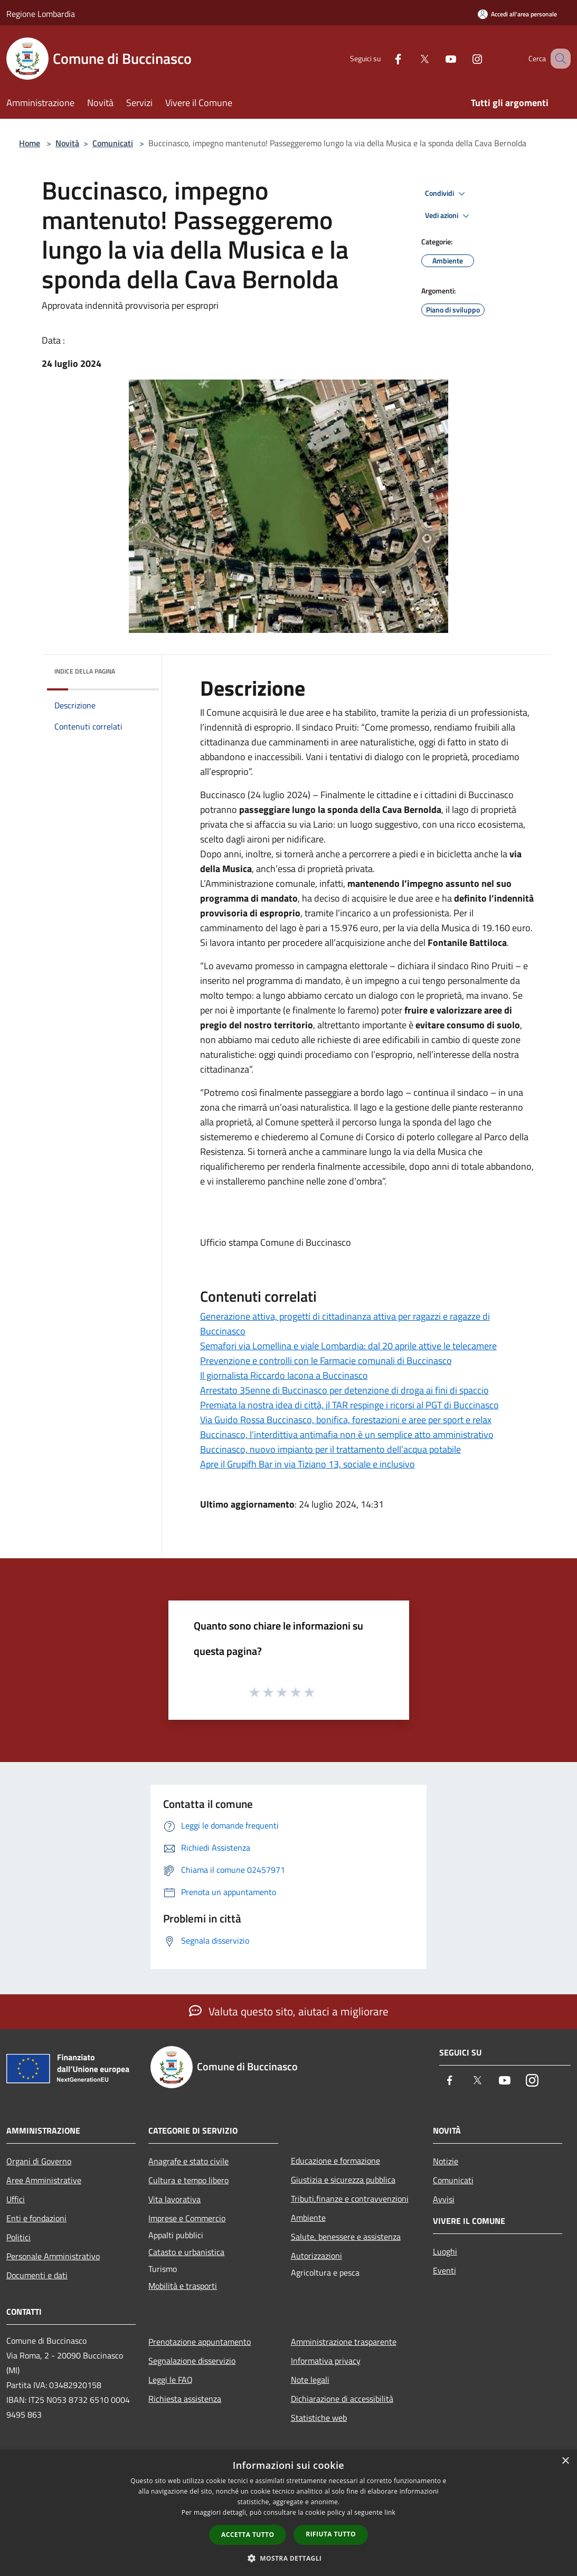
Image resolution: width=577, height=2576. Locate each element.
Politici (18, 2237)
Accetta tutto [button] (247, 2534)
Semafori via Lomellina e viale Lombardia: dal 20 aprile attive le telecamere (348, 1346)
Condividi (446, 193)
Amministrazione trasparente (343, 2341)
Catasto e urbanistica (186, 2252)
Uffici (15, 2199)
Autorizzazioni (316, 2255)
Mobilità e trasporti (182, 2285)
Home (29, 143)
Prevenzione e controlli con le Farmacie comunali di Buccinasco (326, 1360)
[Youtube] (437, 58)
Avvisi (444, 2199)
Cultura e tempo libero (188, 2180)
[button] (289, 2558)
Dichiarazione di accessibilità (342, 2398)
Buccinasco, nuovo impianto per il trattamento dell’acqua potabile (330, 1449)
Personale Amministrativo (53, 2256)
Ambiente (308, 2217)
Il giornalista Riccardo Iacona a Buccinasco (284, 1375)
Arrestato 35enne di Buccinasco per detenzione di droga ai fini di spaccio (344, 1390)
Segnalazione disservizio (191, 2360)
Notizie (445, 2161)
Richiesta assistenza (184, 2398)
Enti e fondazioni (36, 2218)
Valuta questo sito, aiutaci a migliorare (289, 2011)
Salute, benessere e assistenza (346, 2236)
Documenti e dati (37, 2275)
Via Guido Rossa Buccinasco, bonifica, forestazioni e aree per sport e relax (345, 1420)
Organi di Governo (38, 2161)
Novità (67, 143)
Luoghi (445, 2251)
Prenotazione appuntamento (199, 2341)
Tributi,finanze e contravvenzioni (350, 2198)
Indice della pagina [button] (84, 671)
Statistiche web (319, 2417)
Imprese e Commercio (186, 2218)
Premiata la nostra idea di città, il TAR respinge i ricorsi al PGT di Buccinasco (349, 1405)
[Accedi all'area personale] (517, 14)
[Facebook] (384, 58)
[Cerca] (558, 58)
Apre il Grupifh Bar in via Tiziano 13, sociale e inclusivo (307, 1464)
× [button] (565, 2461)
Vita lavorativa (174, 2199)
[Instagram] (464, 58)
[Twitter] (411, 58)
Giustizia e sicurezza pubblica (343, 2179)
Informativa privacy (326, 2360)
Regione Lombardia (40, 13)
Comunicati (112, 143)
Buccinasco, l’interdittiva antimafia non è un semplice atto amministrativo (347, 1434)
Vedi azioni (448, 216)
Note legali (310, 2379)
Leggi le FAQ (170, 2379)
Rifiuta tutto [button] (331, 2534)
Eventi (444, 2270)
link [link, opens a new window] (389, 2512)
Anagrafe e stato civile (188, 2161)
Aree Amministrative (43, 2180)
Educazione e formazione (335, 2160)
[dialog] (288, 2513)
